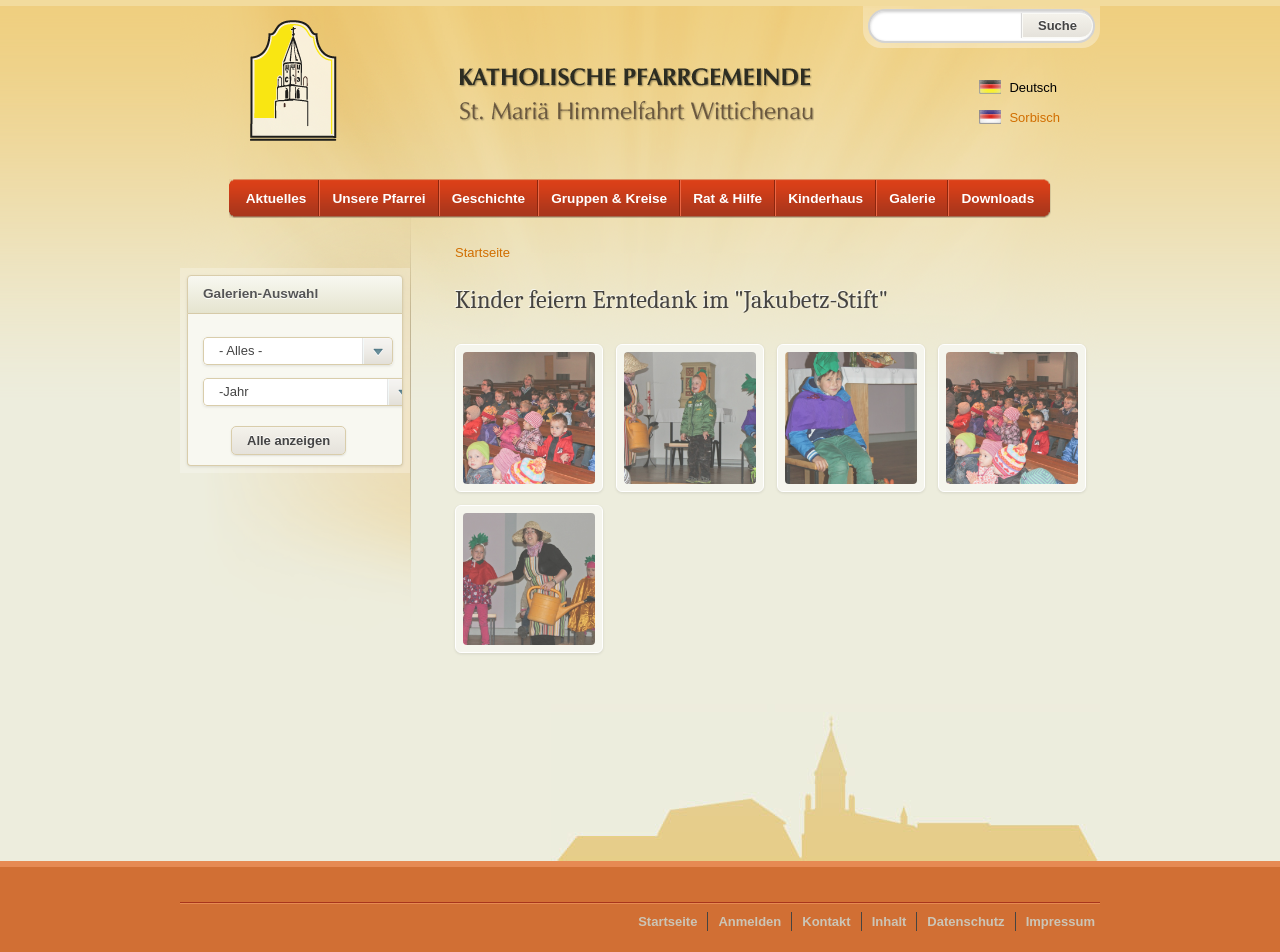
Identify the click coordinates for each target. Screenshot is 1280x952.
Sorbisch (1019, 117)
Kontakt (826, 921)
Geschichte (489, 198)
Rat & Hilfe (727, 198)
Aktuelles (276, 198)
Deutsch (1018, 87)
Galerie (912, 198)
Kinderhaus (825, 198)
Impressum (1060, 921)
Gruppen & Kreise (609, 198)
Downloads (997, 198)
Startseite (482, 252)
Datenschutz (965, 921)
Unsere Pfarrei (378, 198)
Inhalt (889, 921)
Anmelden (749, 921)
